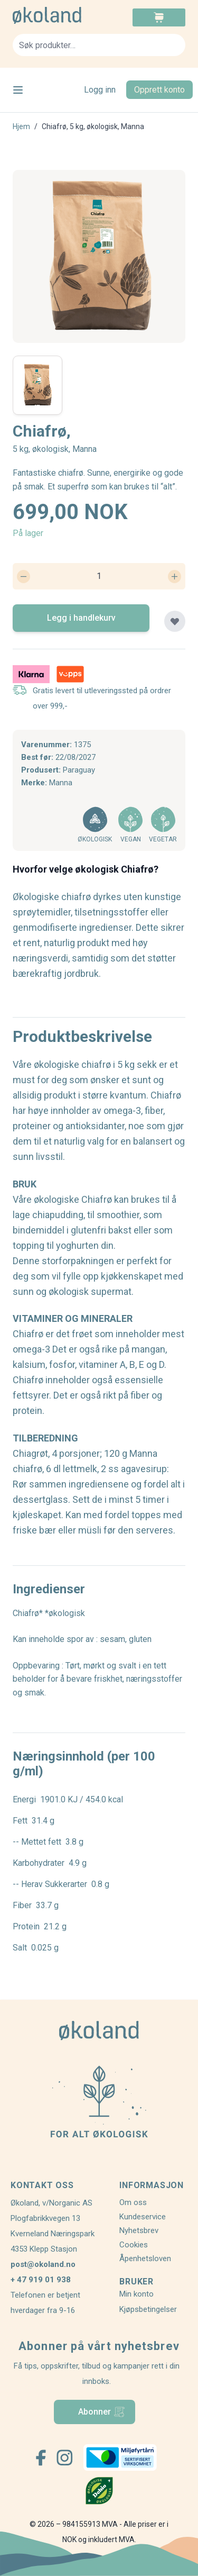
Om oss (133, 2202)
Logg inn (100, 90)
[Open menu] (18, 90)
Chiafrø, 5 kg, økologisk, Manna (93, 126)
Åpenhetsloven (145, 2258)
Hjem (21, 126)
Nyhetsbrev (138, 2230)
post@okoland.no (43, 2264)
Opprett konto (159, 90)
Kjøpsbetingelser (148, 2309)
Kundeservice (142, 2216)
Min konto (136, 2294)
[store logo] (56, 15)
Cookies (133, 2245)
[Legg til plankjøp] (174, 621)
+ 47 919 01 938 (41, 2279)
